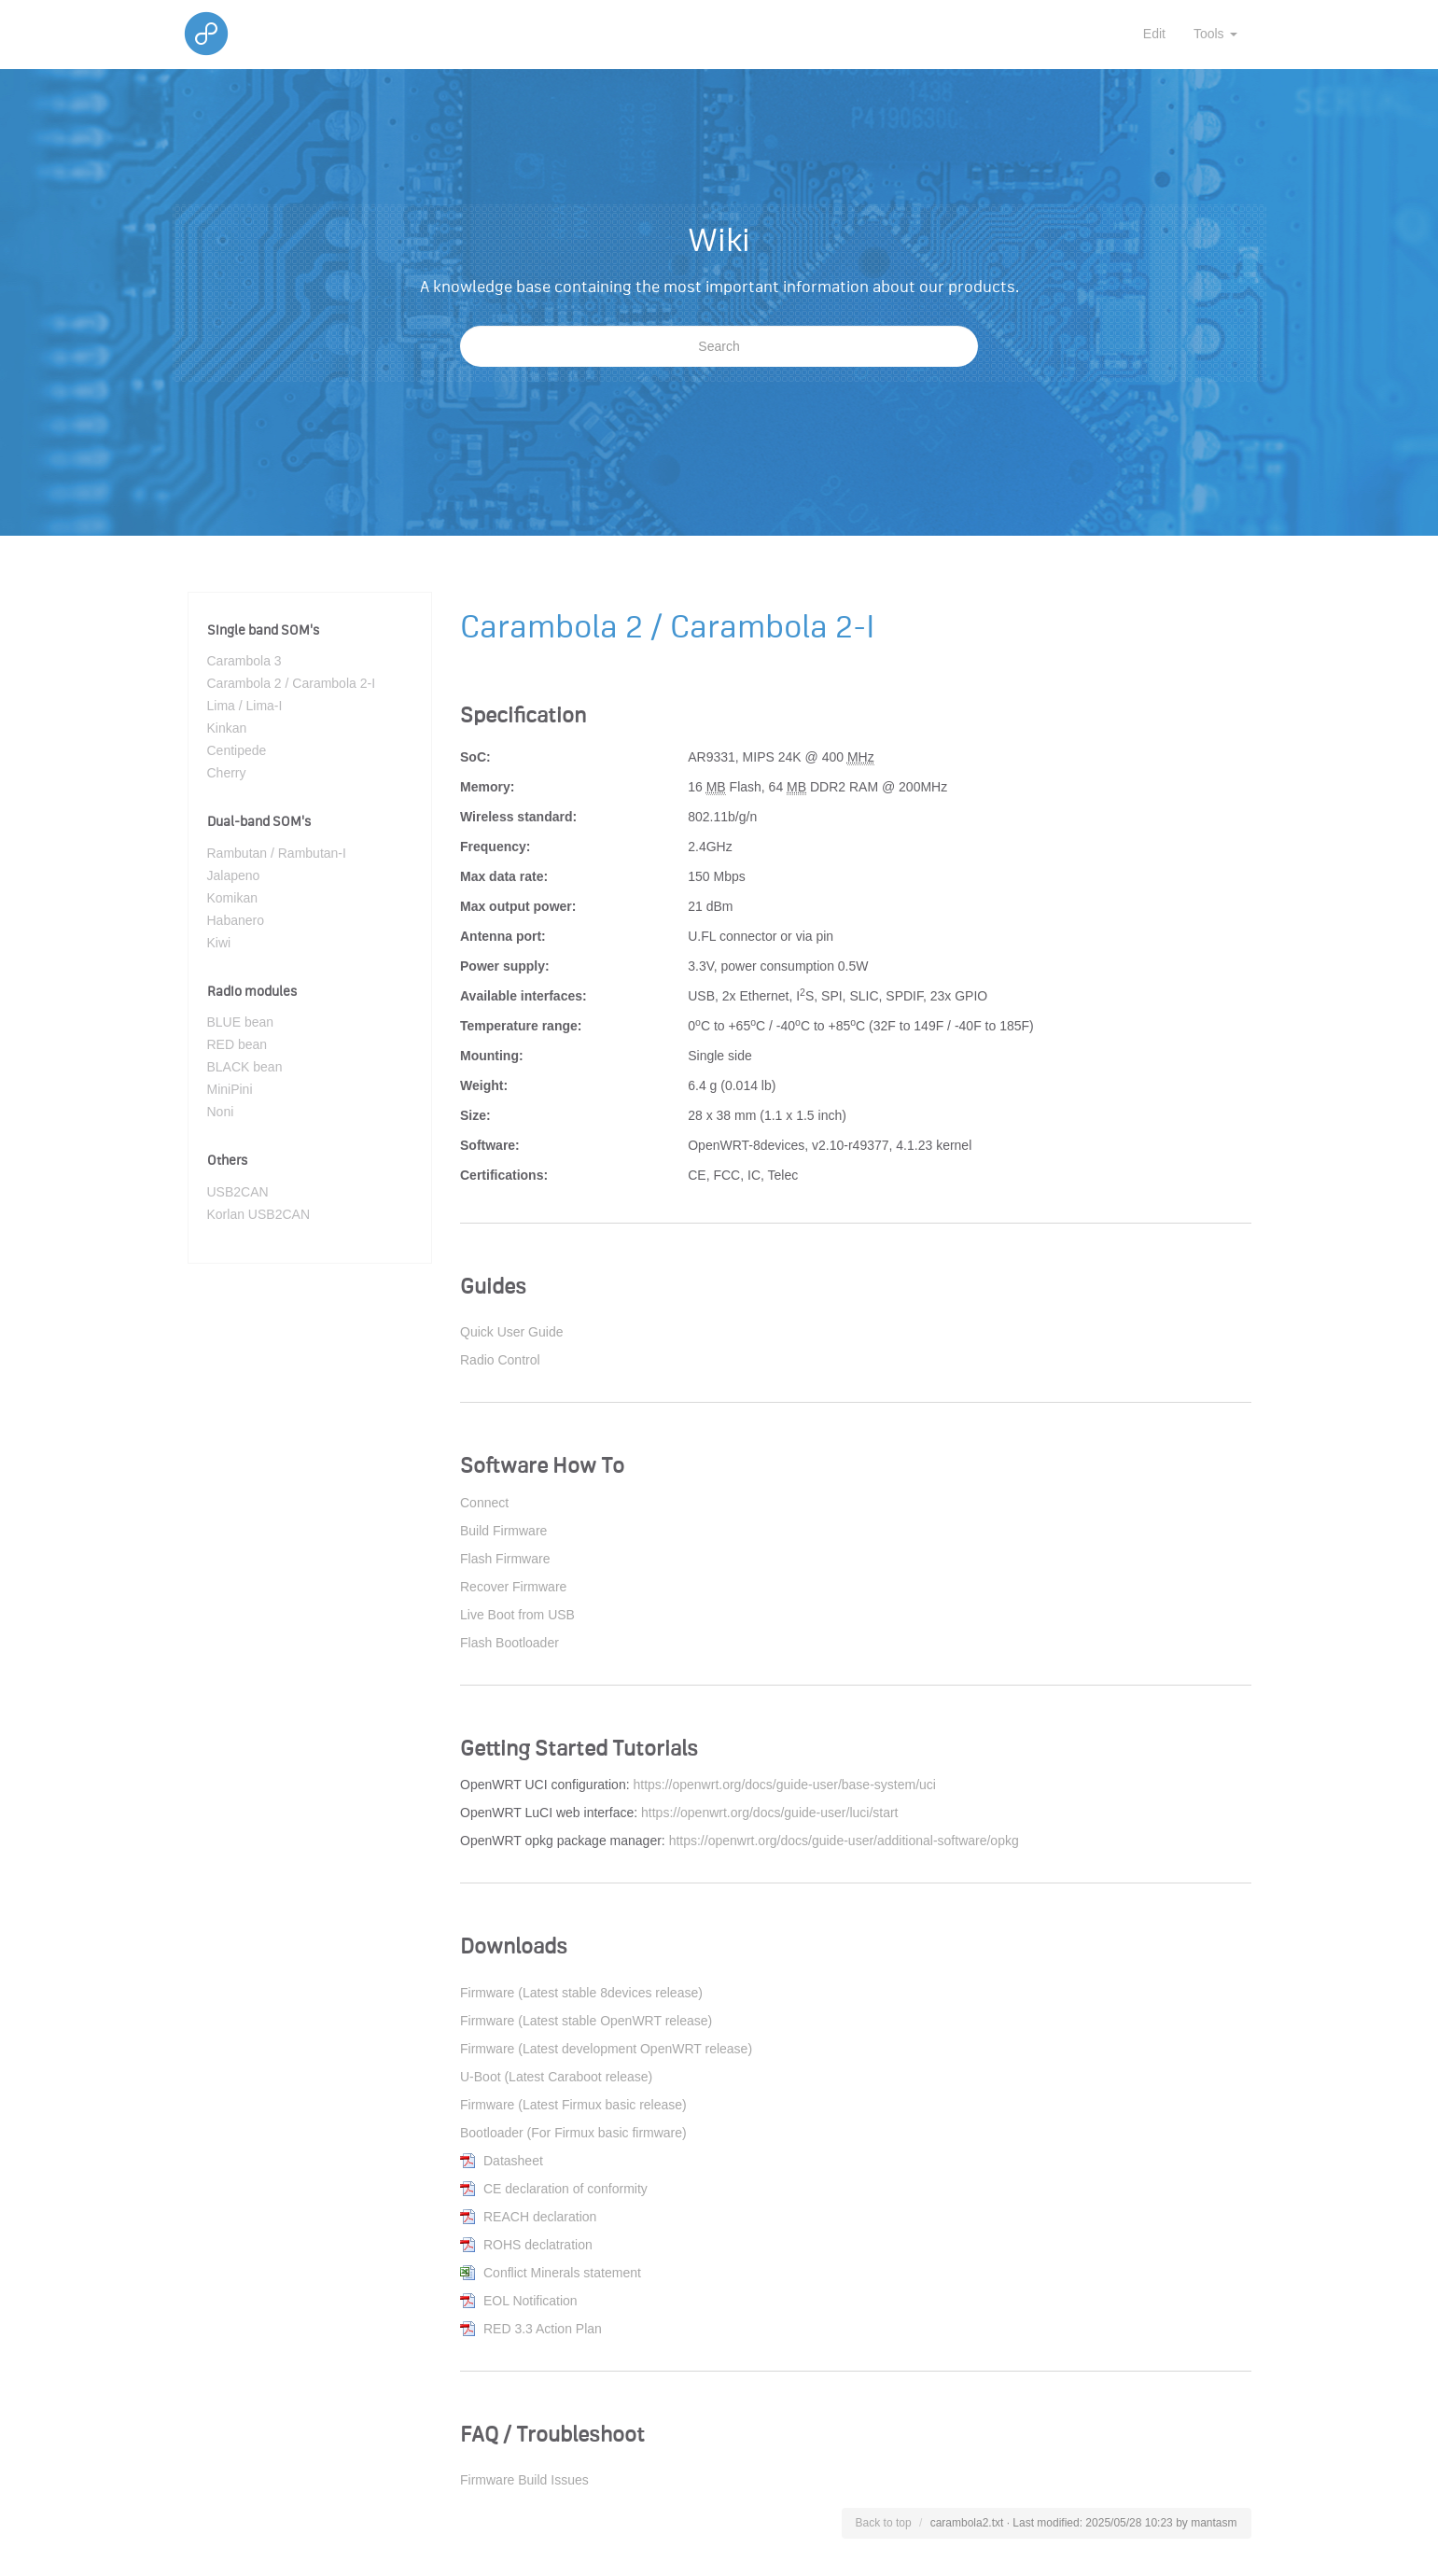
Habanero (236, 920)
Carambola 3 (244, 660)
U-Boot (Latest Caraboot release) (556, 2076)
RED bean (237, 1044)
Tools (1215, 33)
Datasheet (513, 2160)
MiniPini (230, 1089)
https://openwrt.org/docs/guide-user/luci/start (769, 1812)
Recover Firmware (513, 1586)
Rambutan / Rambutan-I (276, 853)
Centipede (237, 750)
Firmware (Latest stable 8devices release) (581, 1992)
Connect (484, 1502)
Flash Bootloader (509, 1642)
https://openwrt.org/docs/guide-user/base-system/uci (784, 1784)
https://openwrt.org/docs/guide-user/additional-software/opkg (844, 1840)
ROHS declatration (538, 2244)
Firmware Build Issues (524, 2479)
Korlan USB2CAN (259, 1214)
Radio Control (500, 1359)
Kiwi (219, 942)
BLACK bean (245, 1066)
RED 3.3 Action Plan (542, 2328)
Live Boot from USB (517, 1614)
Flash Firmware (505, 1558)
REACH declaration (539, 2216)
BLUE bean (240, 1022)
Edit (1154, 33)
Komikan (232, 897)
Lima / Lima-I (245, 705)
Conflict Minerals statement (562, 2272)
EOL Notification (530, 2300)
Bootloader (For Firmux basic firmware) (573, 2132)
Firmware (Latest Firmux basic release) (573, 2104)
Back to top (884, 2522)
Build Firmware (503, 1530)
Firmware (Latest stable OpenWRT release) (586, 2020)
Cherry (226, 772)
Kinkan (227, 728)
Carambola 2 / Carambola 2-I (291, 683)
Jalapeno (233, 875)
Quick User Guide (511, 1331)
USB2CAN (238, 1191)
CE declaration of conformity (565, 2188)
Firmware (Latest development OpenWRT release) (606, 2048)
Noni (220, 1111)
